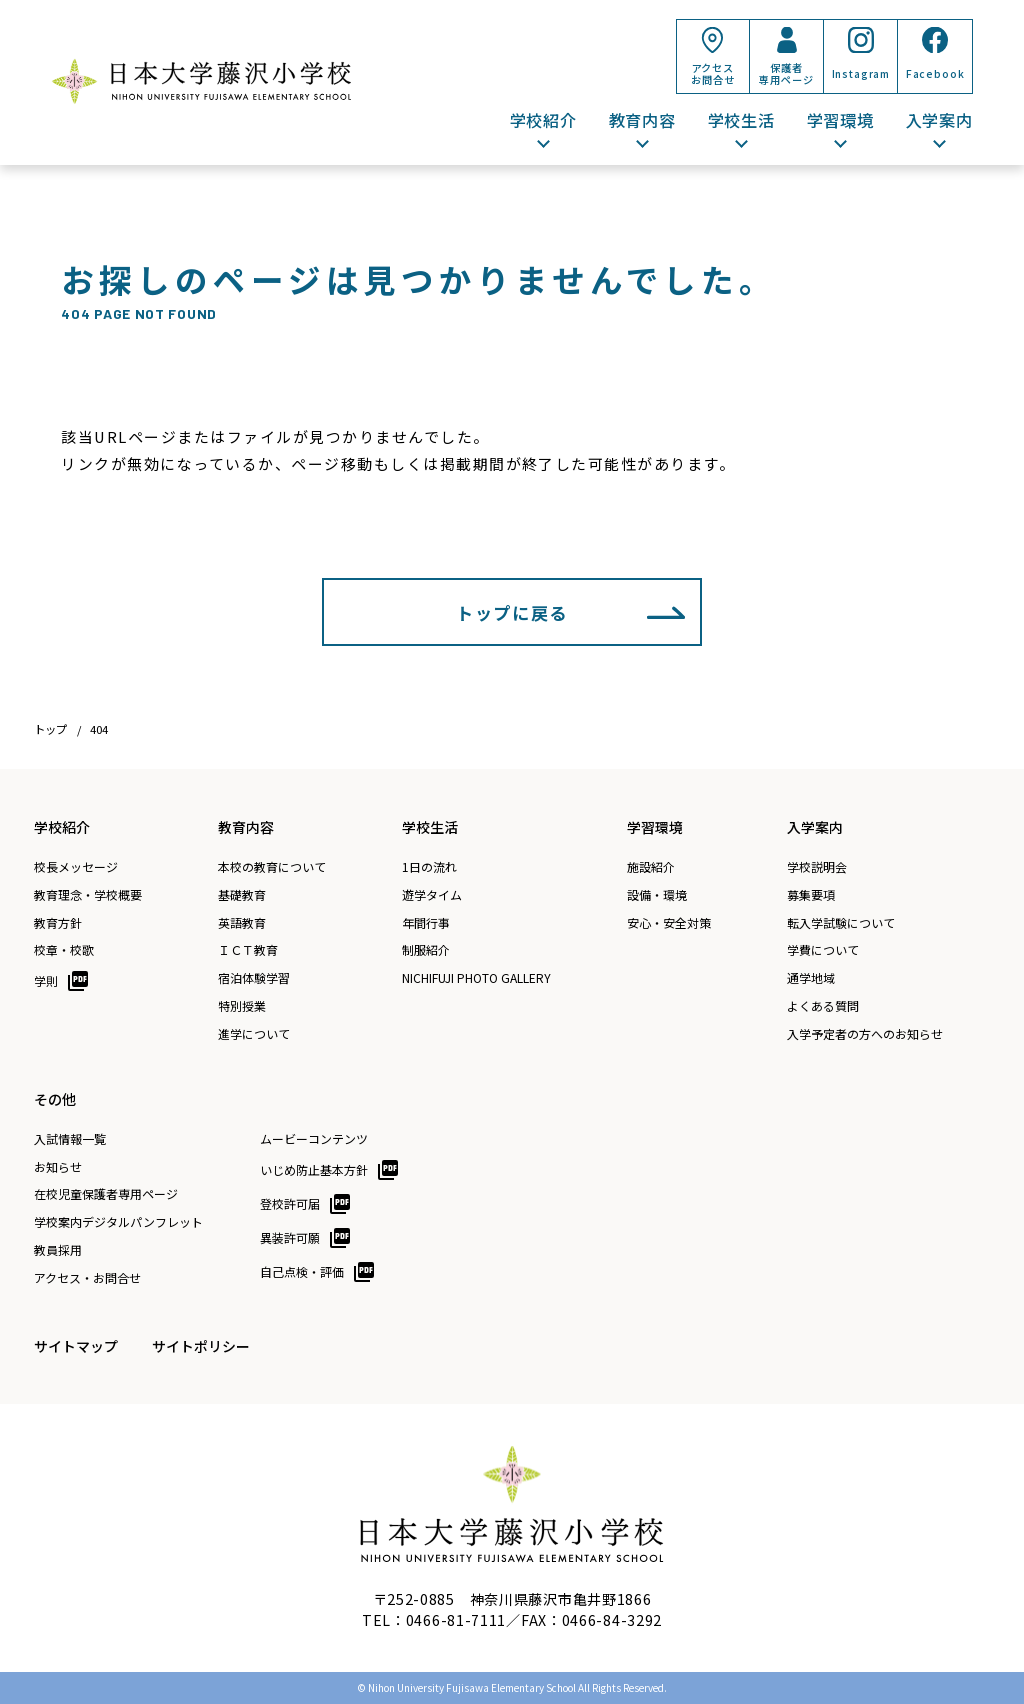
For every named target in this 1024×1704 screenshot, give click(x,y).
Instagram (861, 73)
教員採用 (58, 1250)
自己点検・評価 (302, 1271)
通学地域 (811, 978)
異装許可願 (290, 1237)
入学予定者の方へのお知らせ (865, 1034)
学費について (823, 950)
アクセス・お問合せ (87, 1278)
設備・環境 (657, 895)
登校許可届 (290, 1203)
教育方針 (58, 923)
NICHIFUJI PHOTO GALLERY (476, 978)
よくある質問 (823, 1006)
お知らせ (58, 1167)
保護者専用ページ (786, 73)
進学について (254, 1034)
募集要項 (811, 895)
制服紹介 (426, 950)
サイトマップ (76, 1346)
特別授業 (242, 1006)
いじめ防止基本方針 (314, 1169)
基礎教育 (242, 895)
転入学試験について (841, 923)
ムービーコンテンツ (314, 1139)
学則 (46, 980)
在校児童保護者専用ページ (106, 1194)
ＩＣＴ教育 (248, 950)
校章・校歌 (64, 950)
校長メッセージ (76, 867)
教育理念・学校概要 (88, 895)
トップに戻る (512, 612)
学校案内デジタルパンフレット (118, 1222)
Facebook (935, 73)
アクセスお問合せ (712, 73)
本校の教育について (272, 867)
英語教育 (242, 923)
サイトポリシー (201, 1346)
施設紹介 (651, 867)
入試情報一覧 (70, 1139)
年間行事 (426, 923)
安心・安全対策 (669, 923)
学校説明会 (817, 867)
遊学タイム (432, 895)
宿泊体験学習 (254, 978)
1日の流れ (429, 867)
